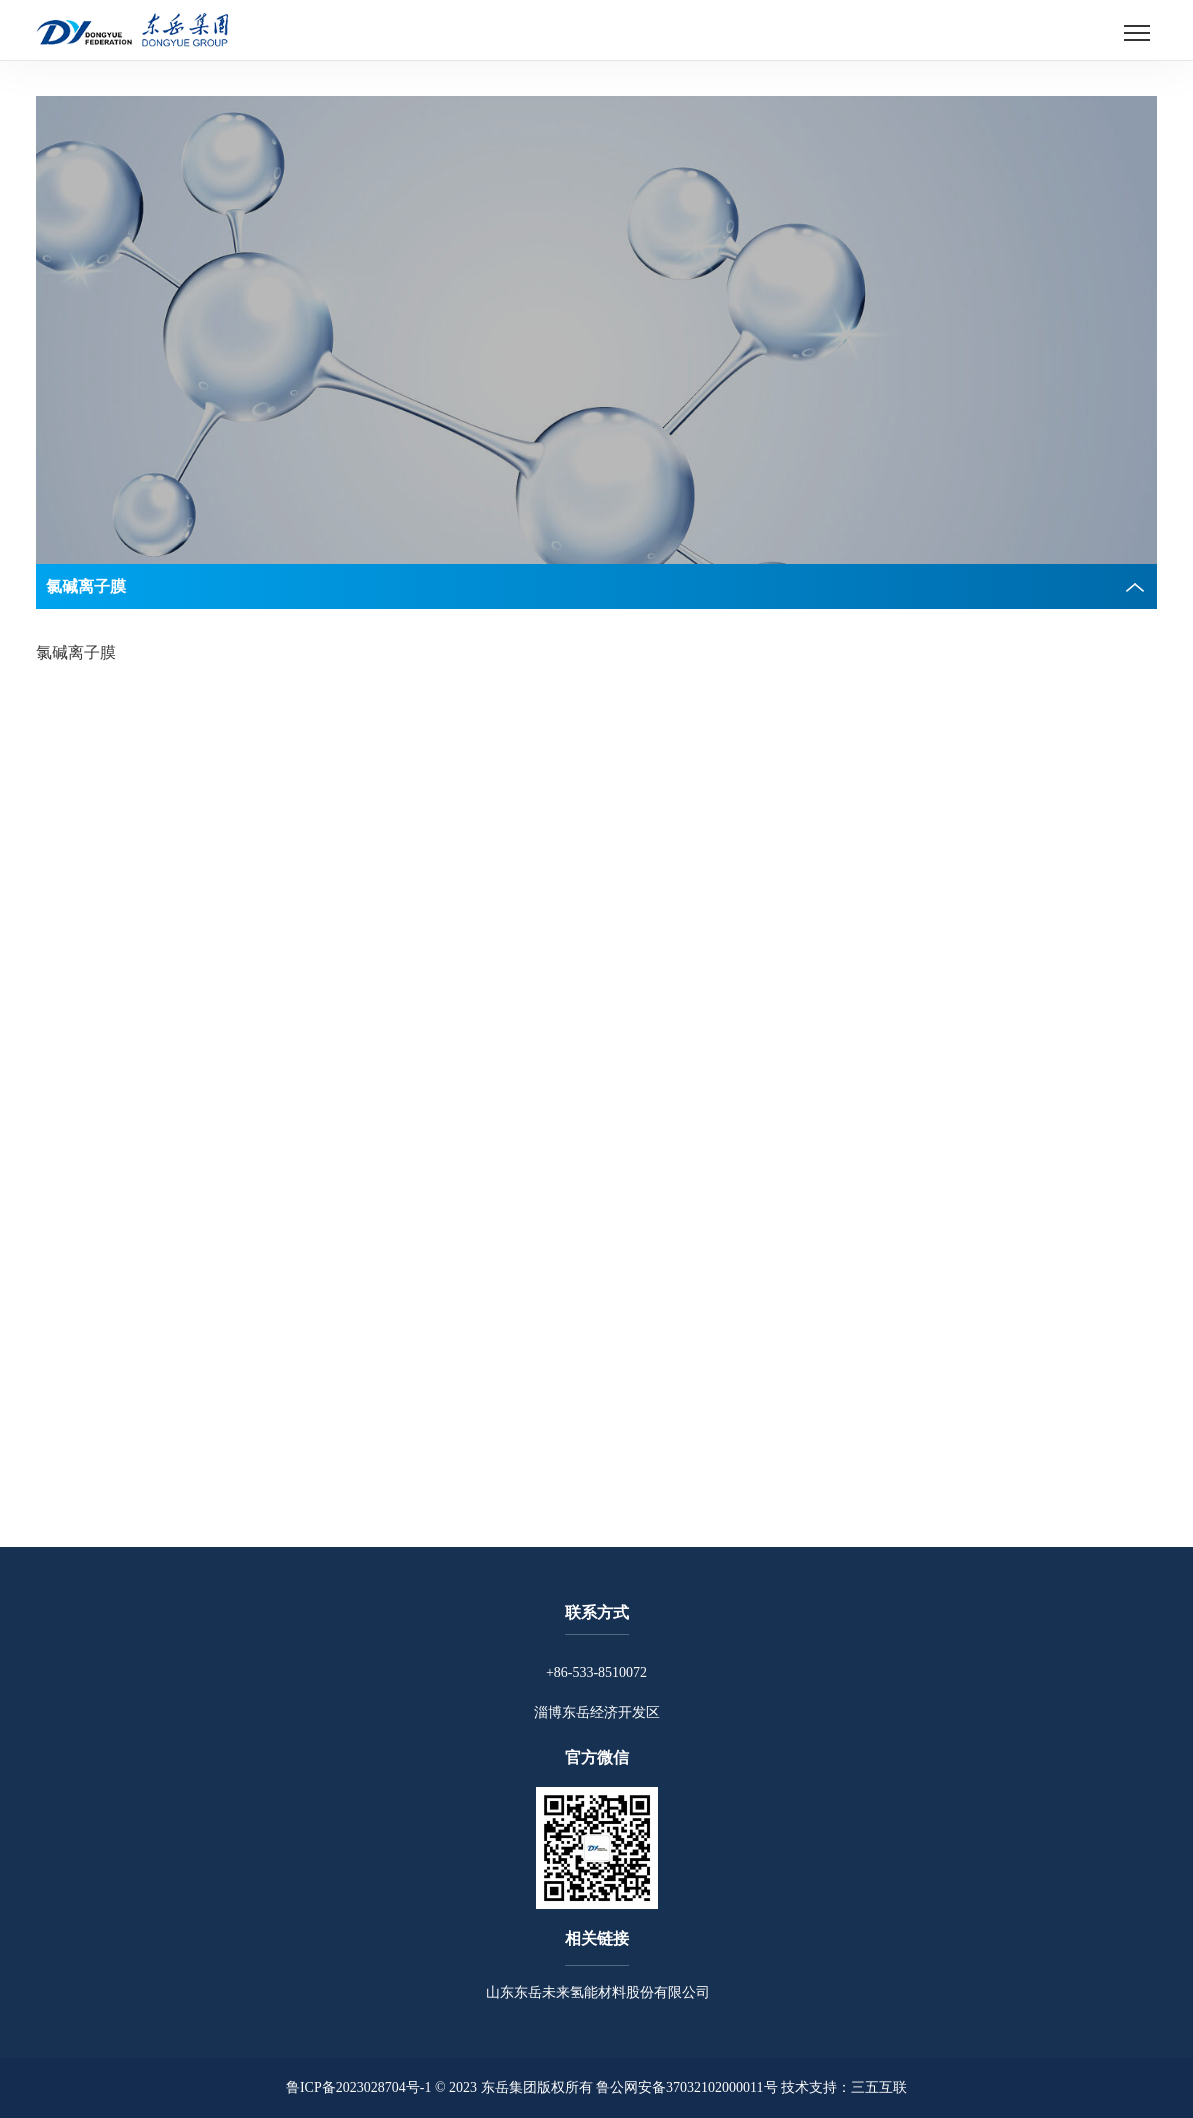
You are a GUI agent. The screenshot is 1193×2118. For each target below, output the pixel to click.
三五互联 (879, 2087)
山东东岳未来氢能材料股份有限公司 (597, 1992)
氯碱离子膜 (76, 652)
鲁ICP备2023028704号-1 (358, 2087)
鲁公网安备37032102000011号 (686, 2087)
